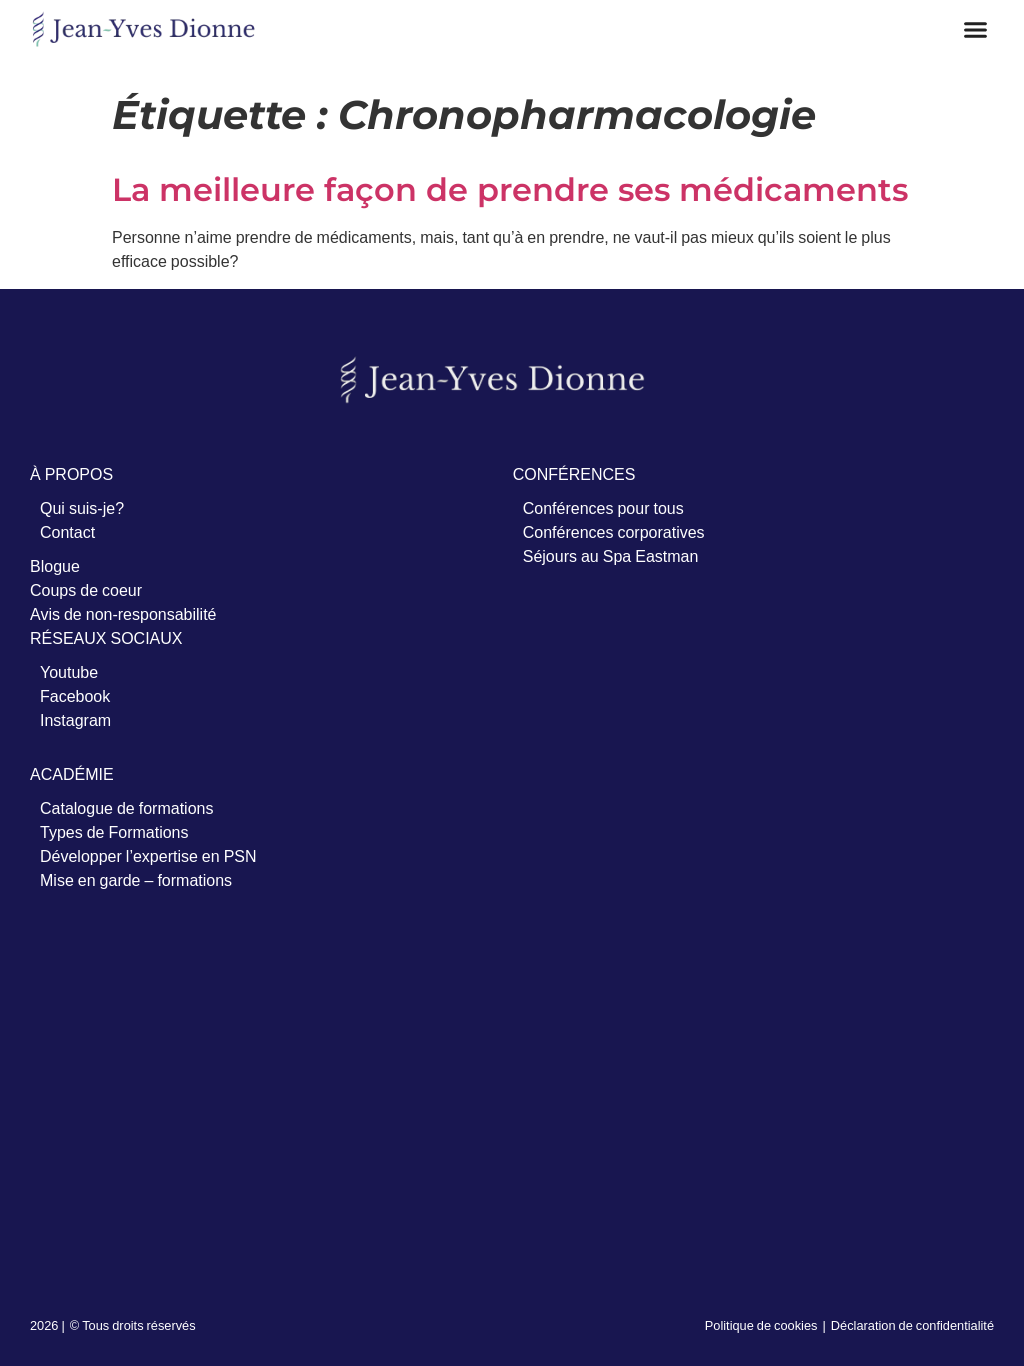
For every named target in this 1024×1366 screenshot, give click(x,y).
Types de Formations (114, 832)
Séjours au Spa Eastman (611, 556)
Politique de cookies (761, 1325)
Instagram (75, 720)
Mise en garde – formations (136, 880)
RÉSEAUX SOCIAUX (106, 638)
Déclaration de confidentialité (912, 1325)
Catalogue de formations (126, 808)
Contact (67, 532)
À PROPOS (71, 474)
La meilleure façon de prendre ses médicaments (510, 189)
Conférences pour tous (603, 508)
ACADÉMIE (72, 774)
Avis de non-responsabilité (123, 614)
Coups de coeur (86, 590)
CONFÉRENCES (574, 474)
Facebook (75, 696)
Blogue (55, 566)
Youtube (69, 672)
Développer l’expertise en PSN (148, 856)
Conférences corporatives (614, 532)
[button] (976, 30)
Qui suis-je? (82, 508)
